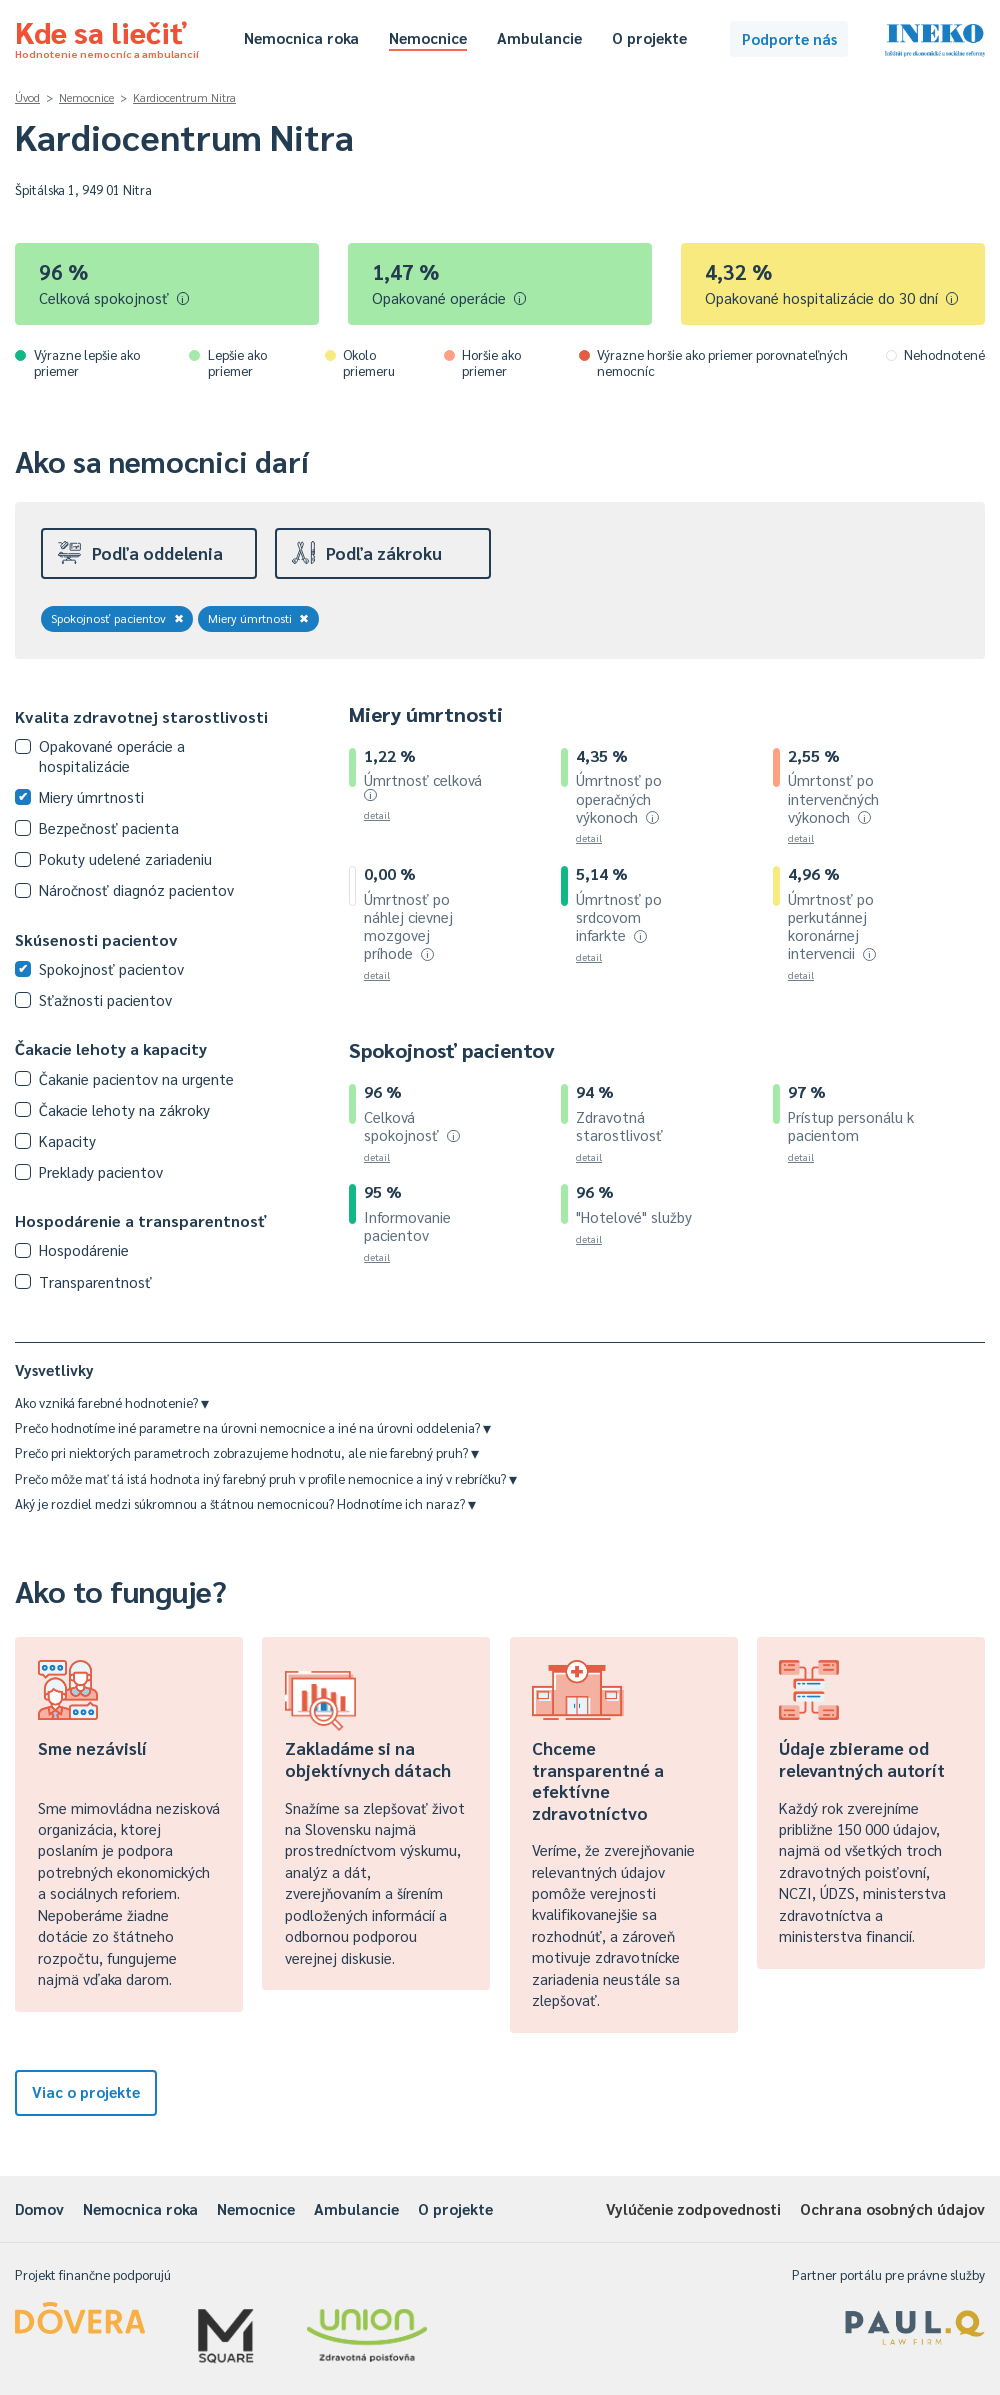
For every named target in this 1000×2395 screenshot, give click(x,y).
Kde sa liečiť (107, 36)
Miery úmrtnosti (259, 618)
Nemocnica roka (301, 37)
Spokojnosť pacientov (117, 618)
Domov (39, 2208)
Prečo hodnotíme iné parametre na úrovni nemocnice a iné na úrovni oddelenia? (253, 1427)
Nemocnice (428, 37)
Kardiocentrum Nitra (184, 97)
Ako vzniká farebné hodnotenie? (112, 1402)
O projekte (649, 37)
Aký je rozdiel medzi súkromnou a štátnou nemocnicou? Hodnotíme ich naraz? (245, 1503)
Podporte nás (789, 38)
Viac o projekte (86, 2091)
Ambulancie (539, 37)
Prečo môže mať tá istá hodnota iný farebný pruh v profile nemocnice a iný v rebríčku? (266, 1478)
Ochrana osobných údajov (892, 2208)
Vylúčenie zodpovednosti (693, 2208)
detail (377, 814)
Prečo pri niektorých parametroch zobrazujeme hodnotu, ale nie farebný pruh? (247, 1452)
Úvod (27, 97)
